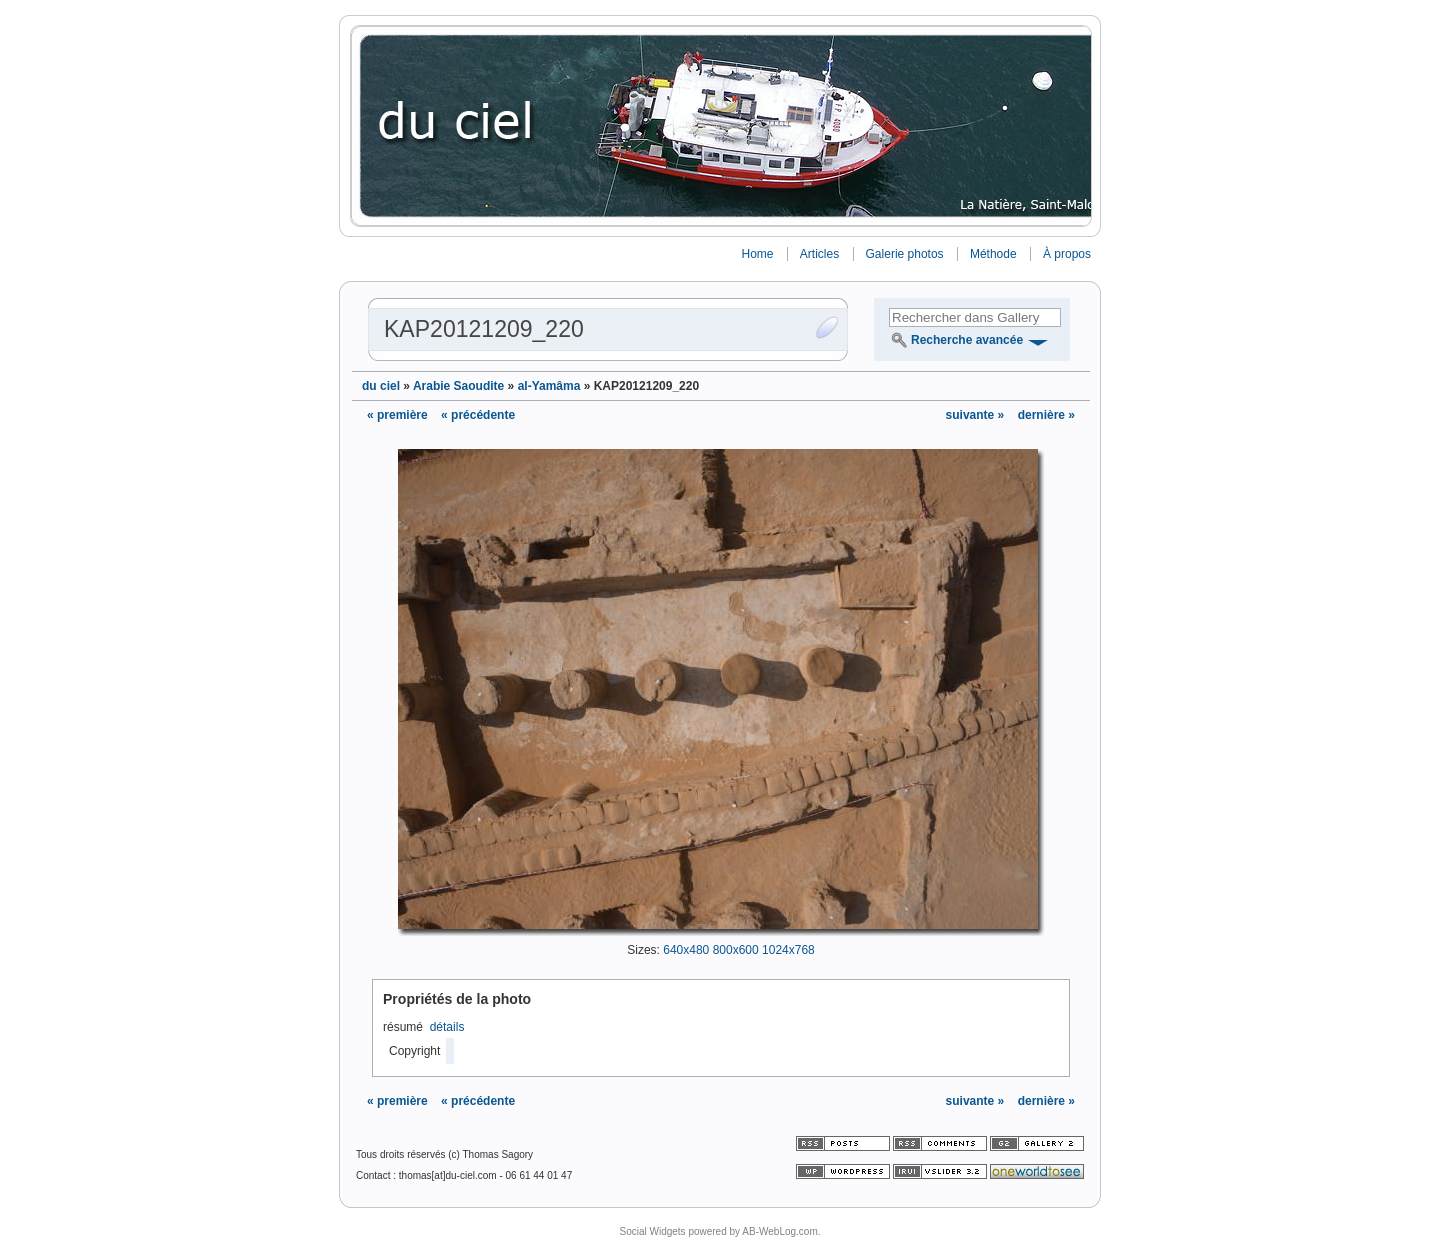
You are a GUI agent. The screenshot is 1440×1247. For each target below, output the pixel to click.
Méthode (993, 254)
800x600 (736, 950)
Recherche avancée (967, 340)
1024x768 (788, 950)
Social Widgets (652, 1231)
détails (447, 1027)
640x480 (686, 950)
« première (397, 415)
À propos (1067, 254)
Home (757, 254)
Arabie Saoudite (458, 386)
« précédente (478, 415)
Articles (819, 254)
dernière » (1046, 415)
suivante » (977, 415)
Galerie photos (905, 254)
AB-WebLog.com (779, 1231)
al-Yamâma (549, 386)
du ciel (381, 386)
